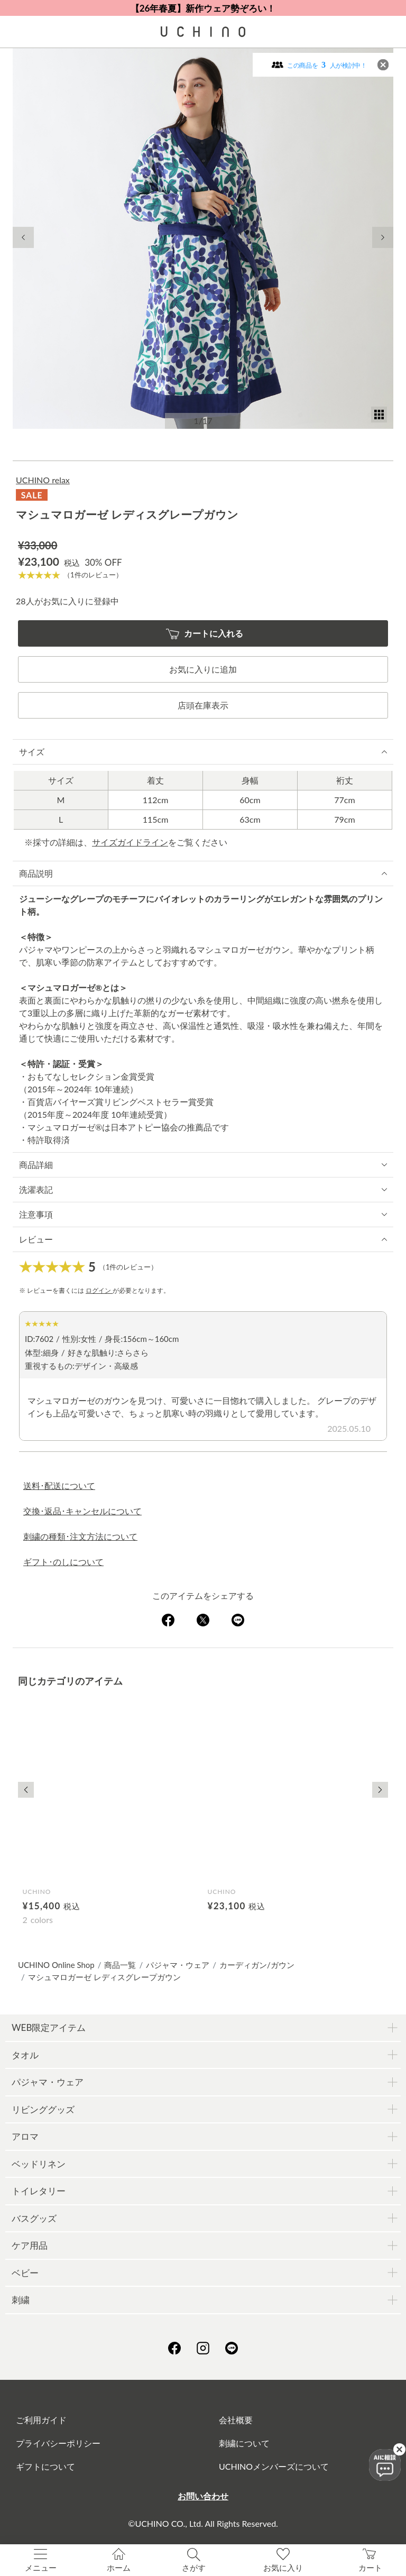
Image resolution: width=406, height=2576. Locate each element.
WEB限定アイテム (49, 2027)
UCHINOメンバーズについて (274, 2466)
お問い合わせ (203, 2496)
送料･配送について (59, 1485)
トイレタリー (39, 2190)
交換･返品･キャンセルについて (82, 1511)
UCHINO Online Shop (56, 1965)
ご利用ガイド (41, 2420)
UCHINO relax (43, 480)
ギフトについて (45, 2466)
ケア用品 (30, 2245)
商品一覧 (120, 1965)
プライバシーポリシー (58, 2443)
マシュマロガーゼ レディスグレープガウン (104, 1977)
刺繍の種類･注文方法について (80, 1536)
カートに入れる (205, 633)
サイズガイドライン (130, 842)
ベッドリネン (39, 2163)
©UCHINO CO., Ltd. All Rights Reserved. (203, 2523)
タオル (25, 2054)
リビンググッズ (43, 2109)
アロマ (25, 2136)
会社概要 (236, 2420)
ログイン (99, 1290)
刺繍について (244, 2443)
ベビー (25, 2272)
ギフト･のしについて (63, 1562)
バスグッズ (34, 2218)
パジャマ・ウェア (177, 1965)
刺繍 (21, 2299)
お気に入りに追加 (203, 669)
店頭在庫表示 (203, 705)
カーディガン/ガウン (256, 1965)
